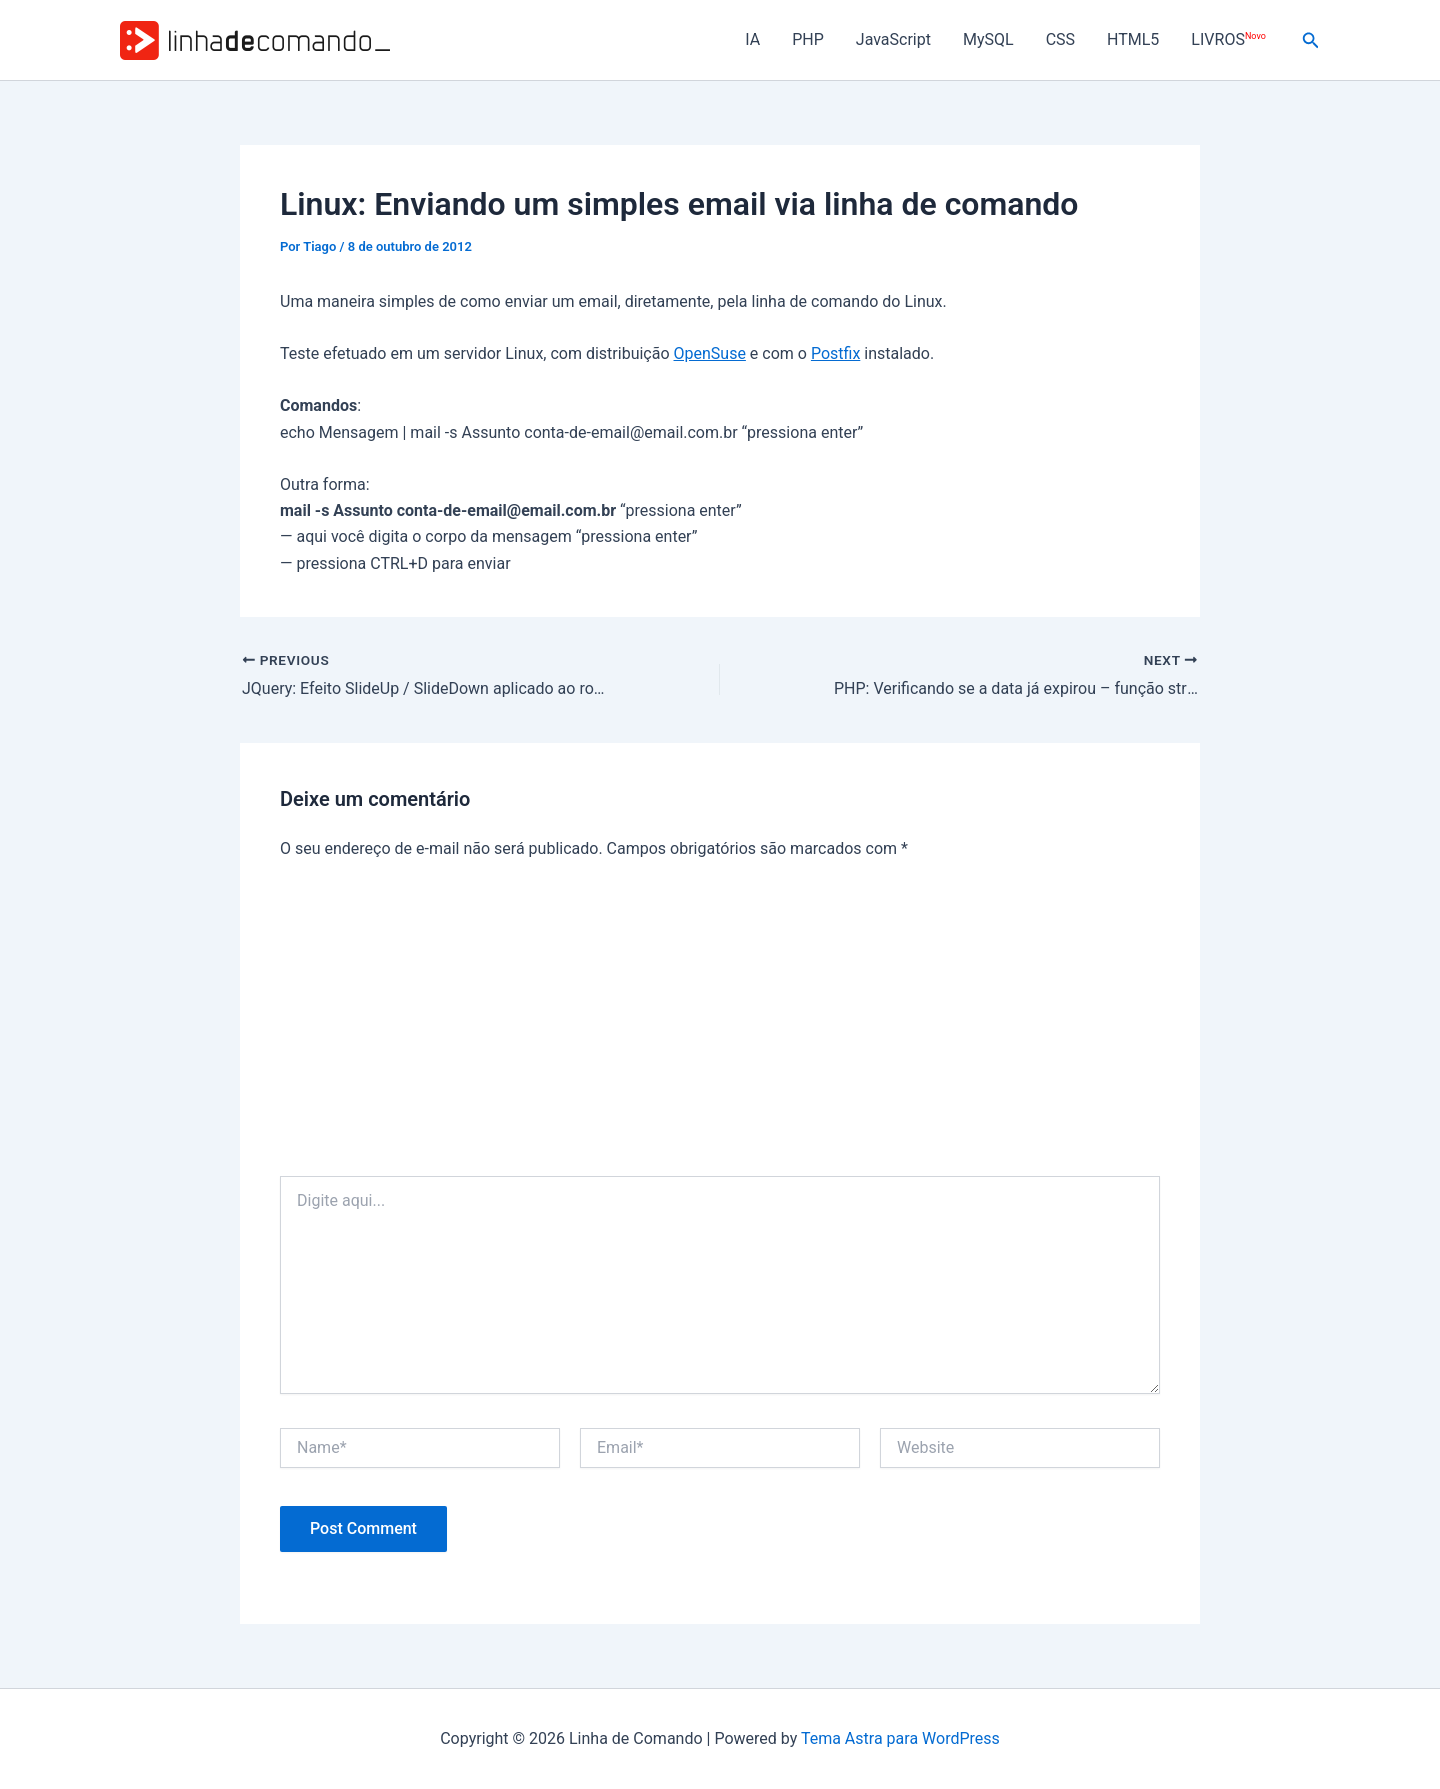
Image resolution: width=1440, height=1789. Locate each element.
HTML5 (1133, 39)
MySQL (988, 39)
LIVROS (1228, 39)
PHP (808, 39)
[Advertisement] (720, 1026)
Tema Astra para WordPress (900, 1738)
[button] (1311, 40)
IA (752, 39)
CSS (1060, 39)
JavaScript (893, 39)
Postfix (835, 353)
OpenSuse (710, 353)
